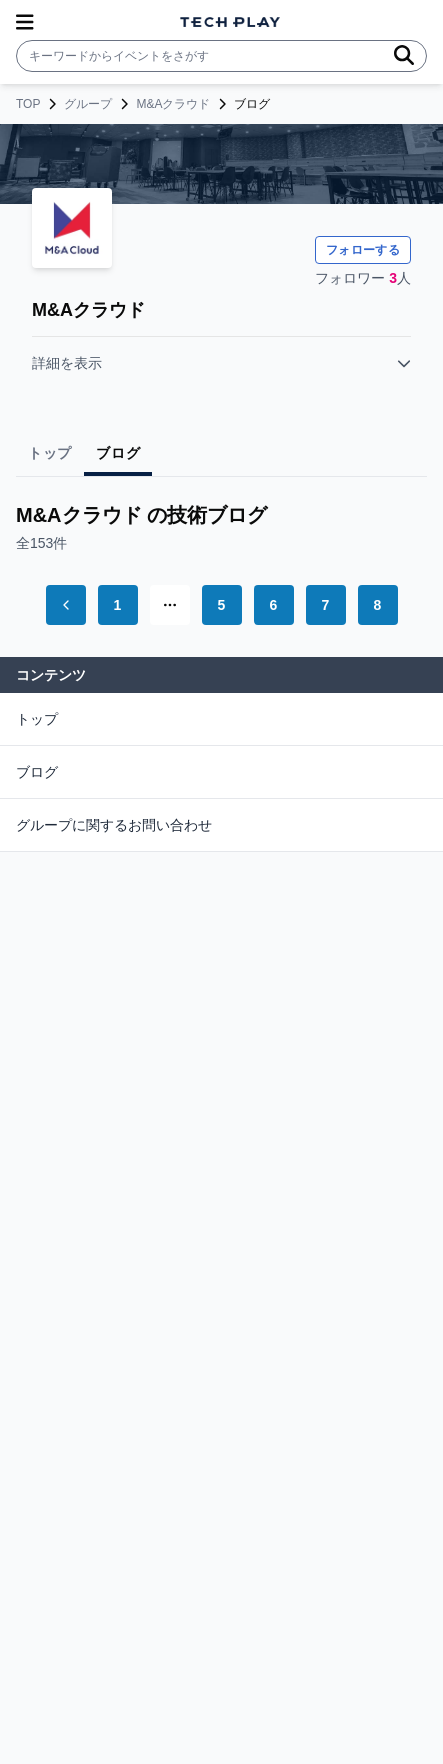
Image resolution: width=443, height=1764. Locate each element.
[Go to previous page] (66, 605)
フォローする (363, 250)
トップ (37, 719)
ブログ (37, 772)
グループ (88, 104)
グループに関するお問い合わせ (114, 825)
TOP (28, 104)
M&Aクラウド (173, 104)
